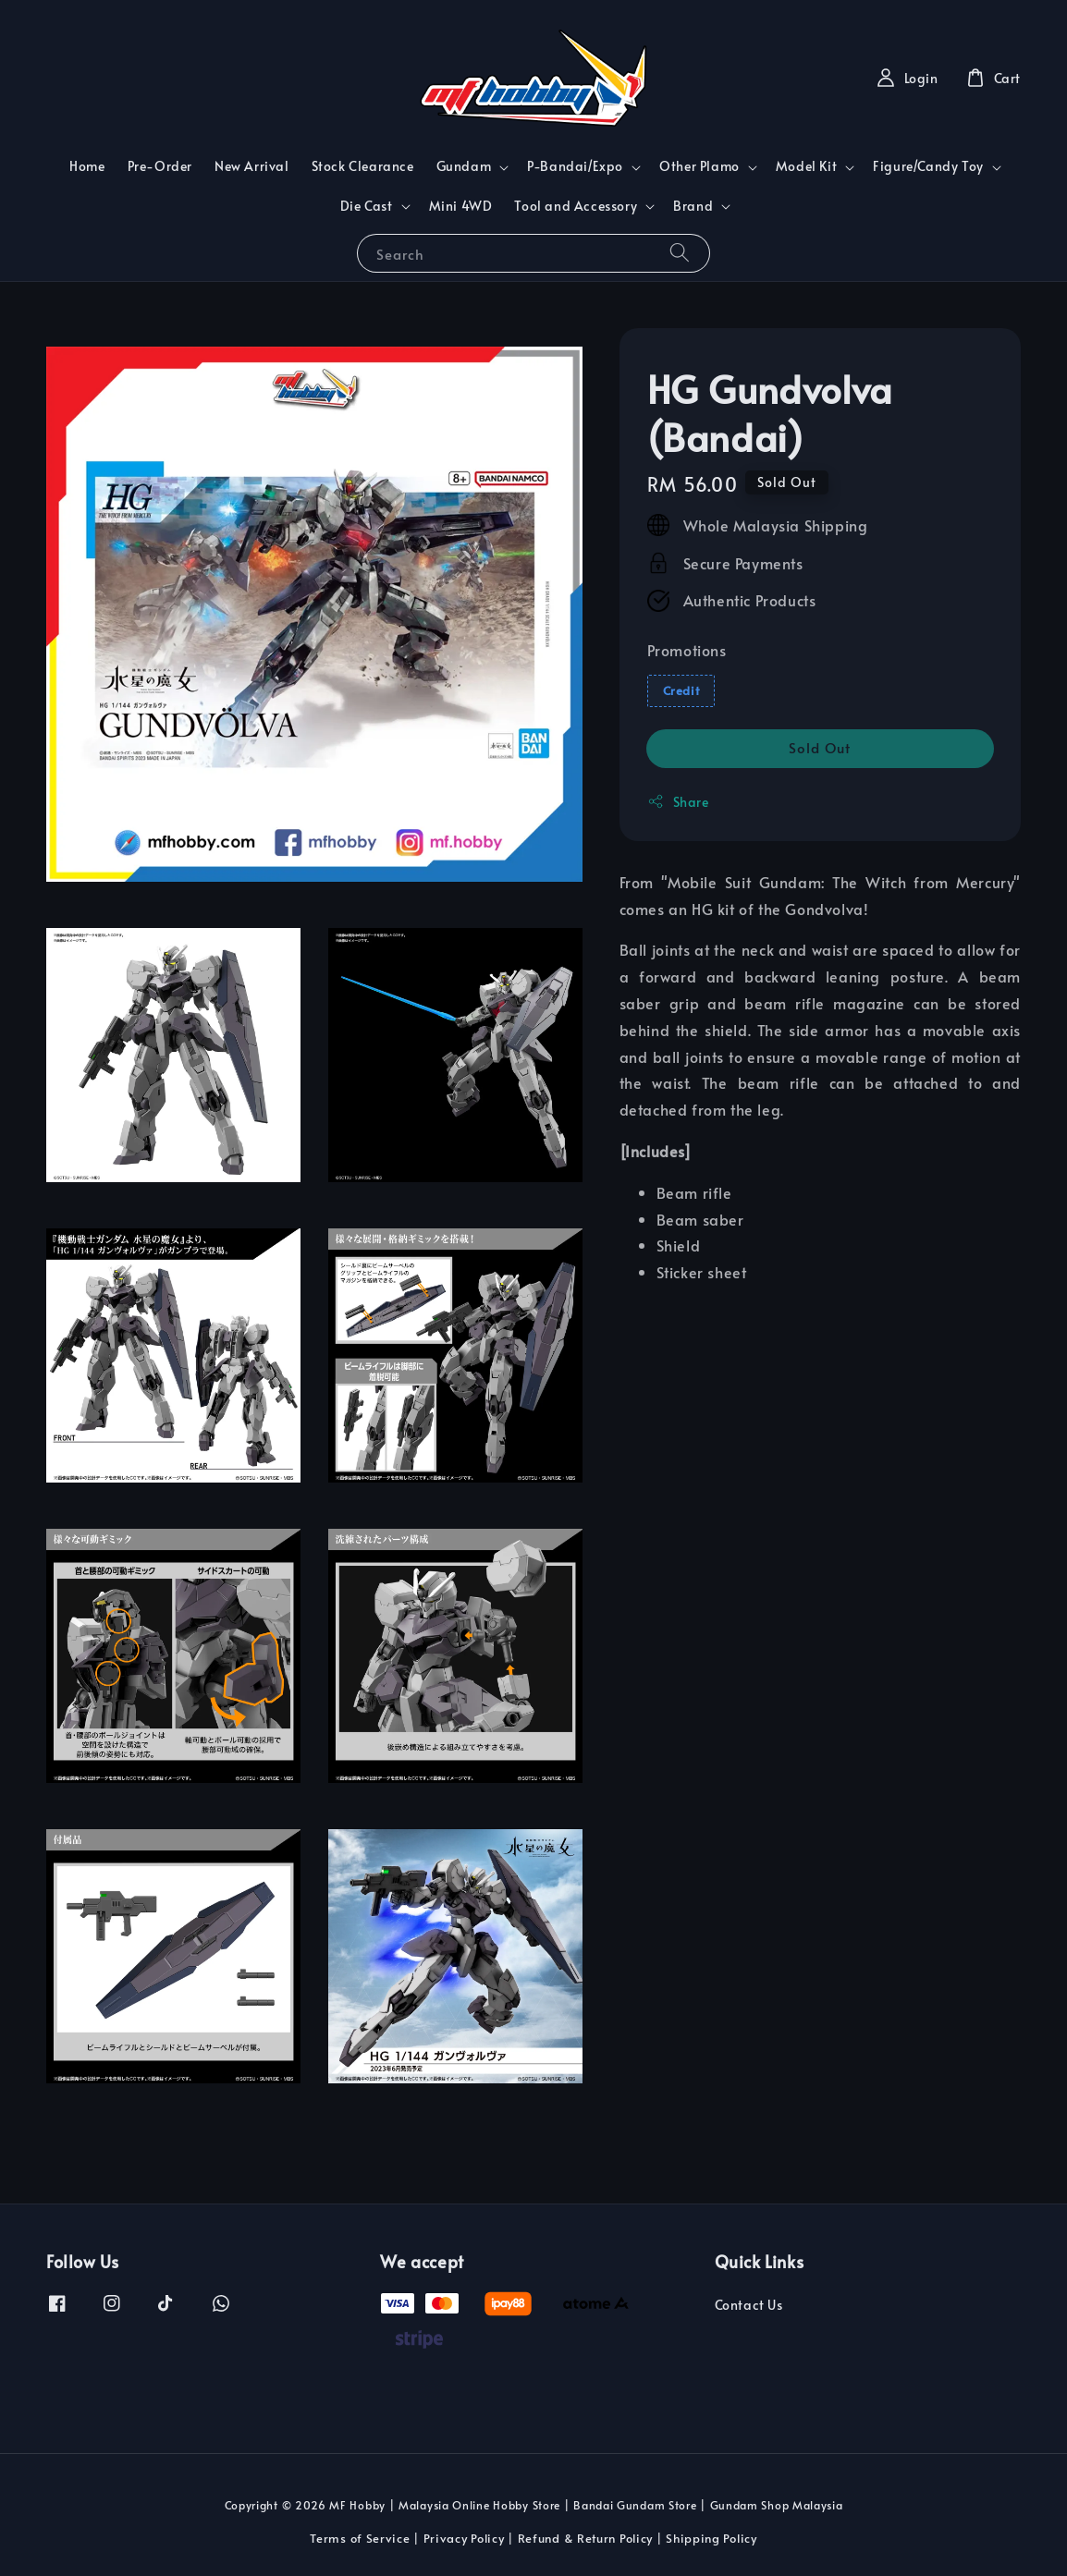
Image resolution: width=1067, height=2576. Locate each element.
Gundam (464, 166)
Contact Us (749, 2305)
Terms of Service (360, 2538)
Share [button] (678, 802)
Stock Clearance (363, 166)
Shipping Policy (711, 2538)
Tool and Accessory (575, 206)
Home (86, 166)
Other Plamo (699, 166)
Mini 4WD (461, 205)
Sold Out (820, 747)
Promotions (687, 650)
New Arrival (252, 166)
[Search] (679, 253)
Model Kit (806, 166)
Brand (693, 206)
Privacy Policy (464, 2538)
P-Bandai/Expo (575, 166)
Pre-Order (160, 166)
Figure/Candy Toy (928, 166)
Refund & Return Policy (585, 2538)
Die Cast (366, 206)
